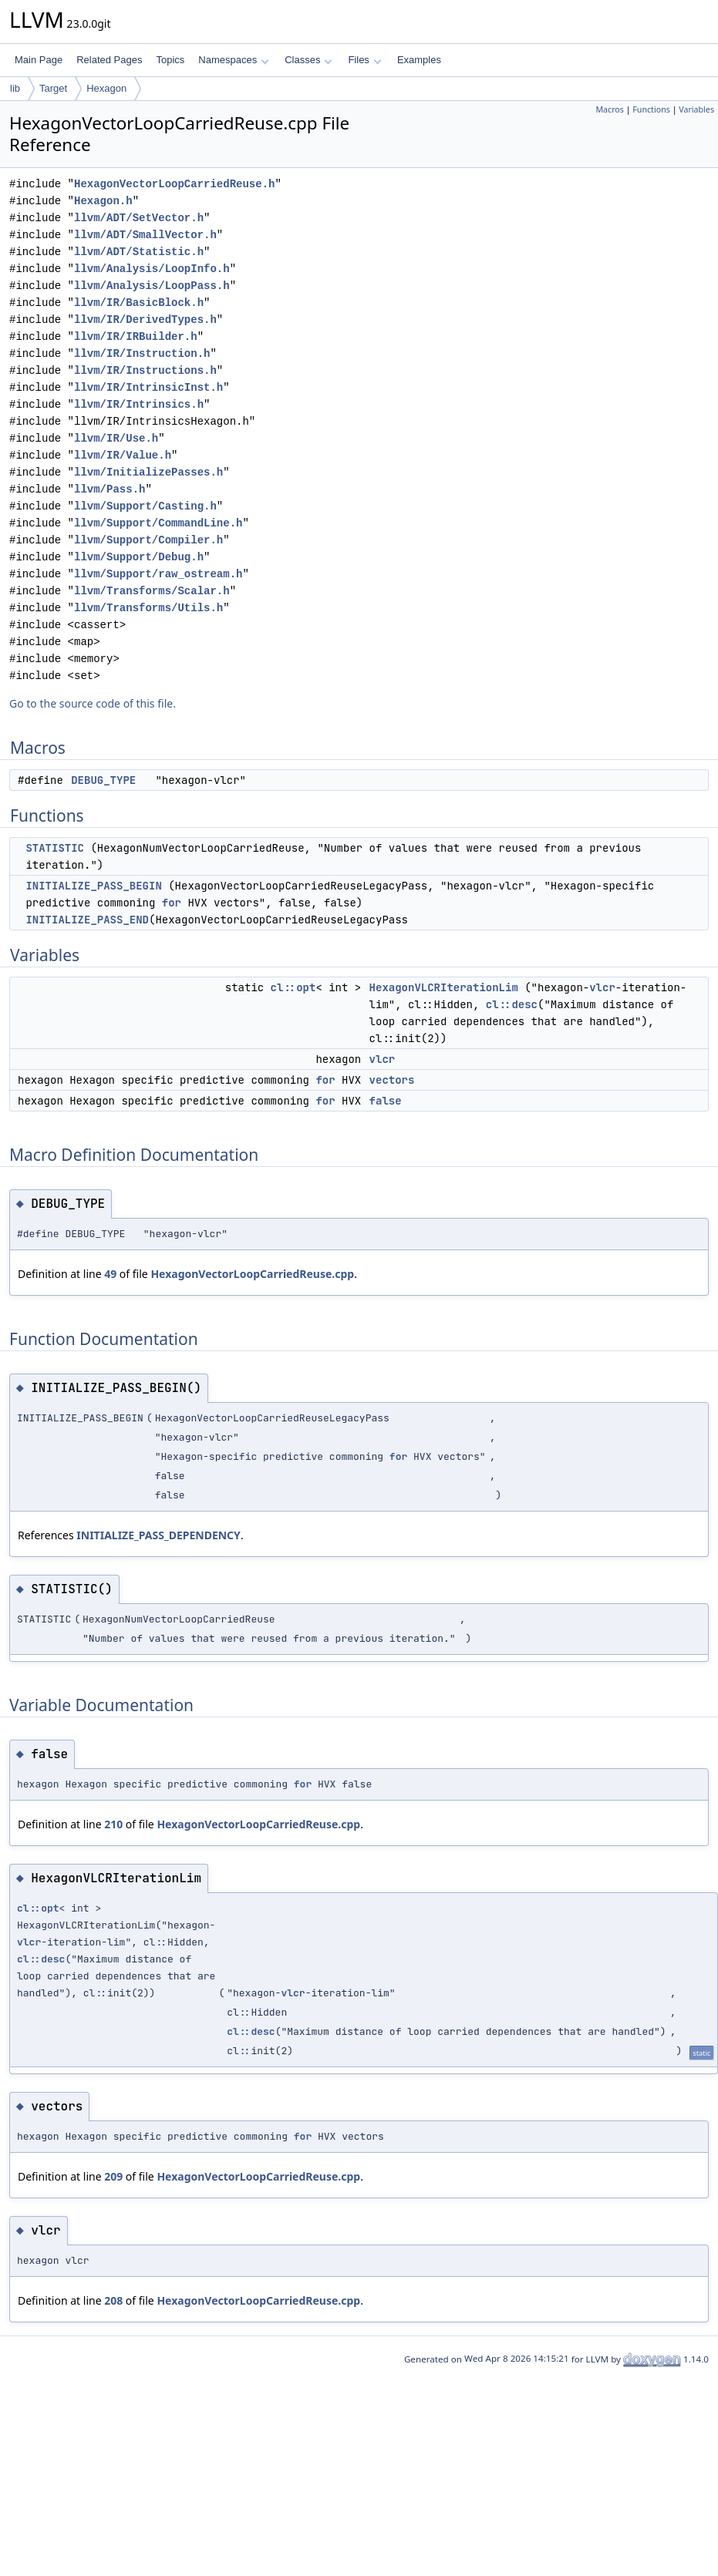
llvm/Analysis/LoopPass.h (152, 285)
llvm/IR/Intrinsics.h (139, 404)
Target (53, 88)
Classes (308, 60)
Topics (170, 60)
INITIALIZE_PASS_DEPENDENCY (158, 1535)
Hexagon (106, 88)
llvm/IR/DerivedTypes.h (145, 319)
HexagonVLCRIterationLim (443, 987)
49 (110, 1273)
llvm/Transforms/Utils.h (148, 607)
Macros (609, 109)
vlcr (602, 987)
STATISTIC (54, 848)
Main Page (38, 60)
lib (15, 88)
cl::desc (512, 1004)
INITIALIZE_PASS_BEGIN (93, 886)
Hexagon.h (103, 200)
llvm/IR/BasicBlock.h (139, 302)
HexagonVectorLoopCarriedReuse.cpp (252, 1273)
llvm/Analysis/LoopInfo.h (152, 268)
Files (364, 60)
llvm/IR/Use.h (116, 438)
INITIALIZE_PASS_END (87, 919)
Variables (696, 109)
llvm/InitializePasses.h (148, 472)
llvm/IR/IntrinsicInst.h (148, 387)
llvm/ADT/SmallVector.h (145, 234)
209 (113, 2176)
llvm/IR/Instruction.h (142, 353)
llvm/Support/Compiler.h (148, 540)
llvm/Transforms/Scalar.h (152, 590)
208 (113, 2300)
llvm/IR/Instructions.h (145, 370)
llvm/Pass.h (109, 489)
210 (113, 1824)
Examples (419, 60)
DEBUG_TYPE (103, 780)
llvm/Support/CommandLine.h (158, 523)
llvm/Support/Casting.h (145, 506)
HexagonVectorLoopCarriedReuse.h (174, 184)
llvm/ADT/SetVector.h (139, 217)
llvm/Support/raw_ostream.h (158, 574)
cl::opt (293, 987)
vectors (392, 1080)
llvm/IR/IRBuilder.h (135, 336)
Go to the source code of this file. (92, 703)
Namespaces (233, 60)
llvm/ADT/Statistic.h (139, 251)
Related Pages (109, 60)
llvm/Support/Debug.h (139, 557)
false (385, 1101)
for (171, 903)
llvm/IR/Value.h (122, 455)
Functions (651, 109)
